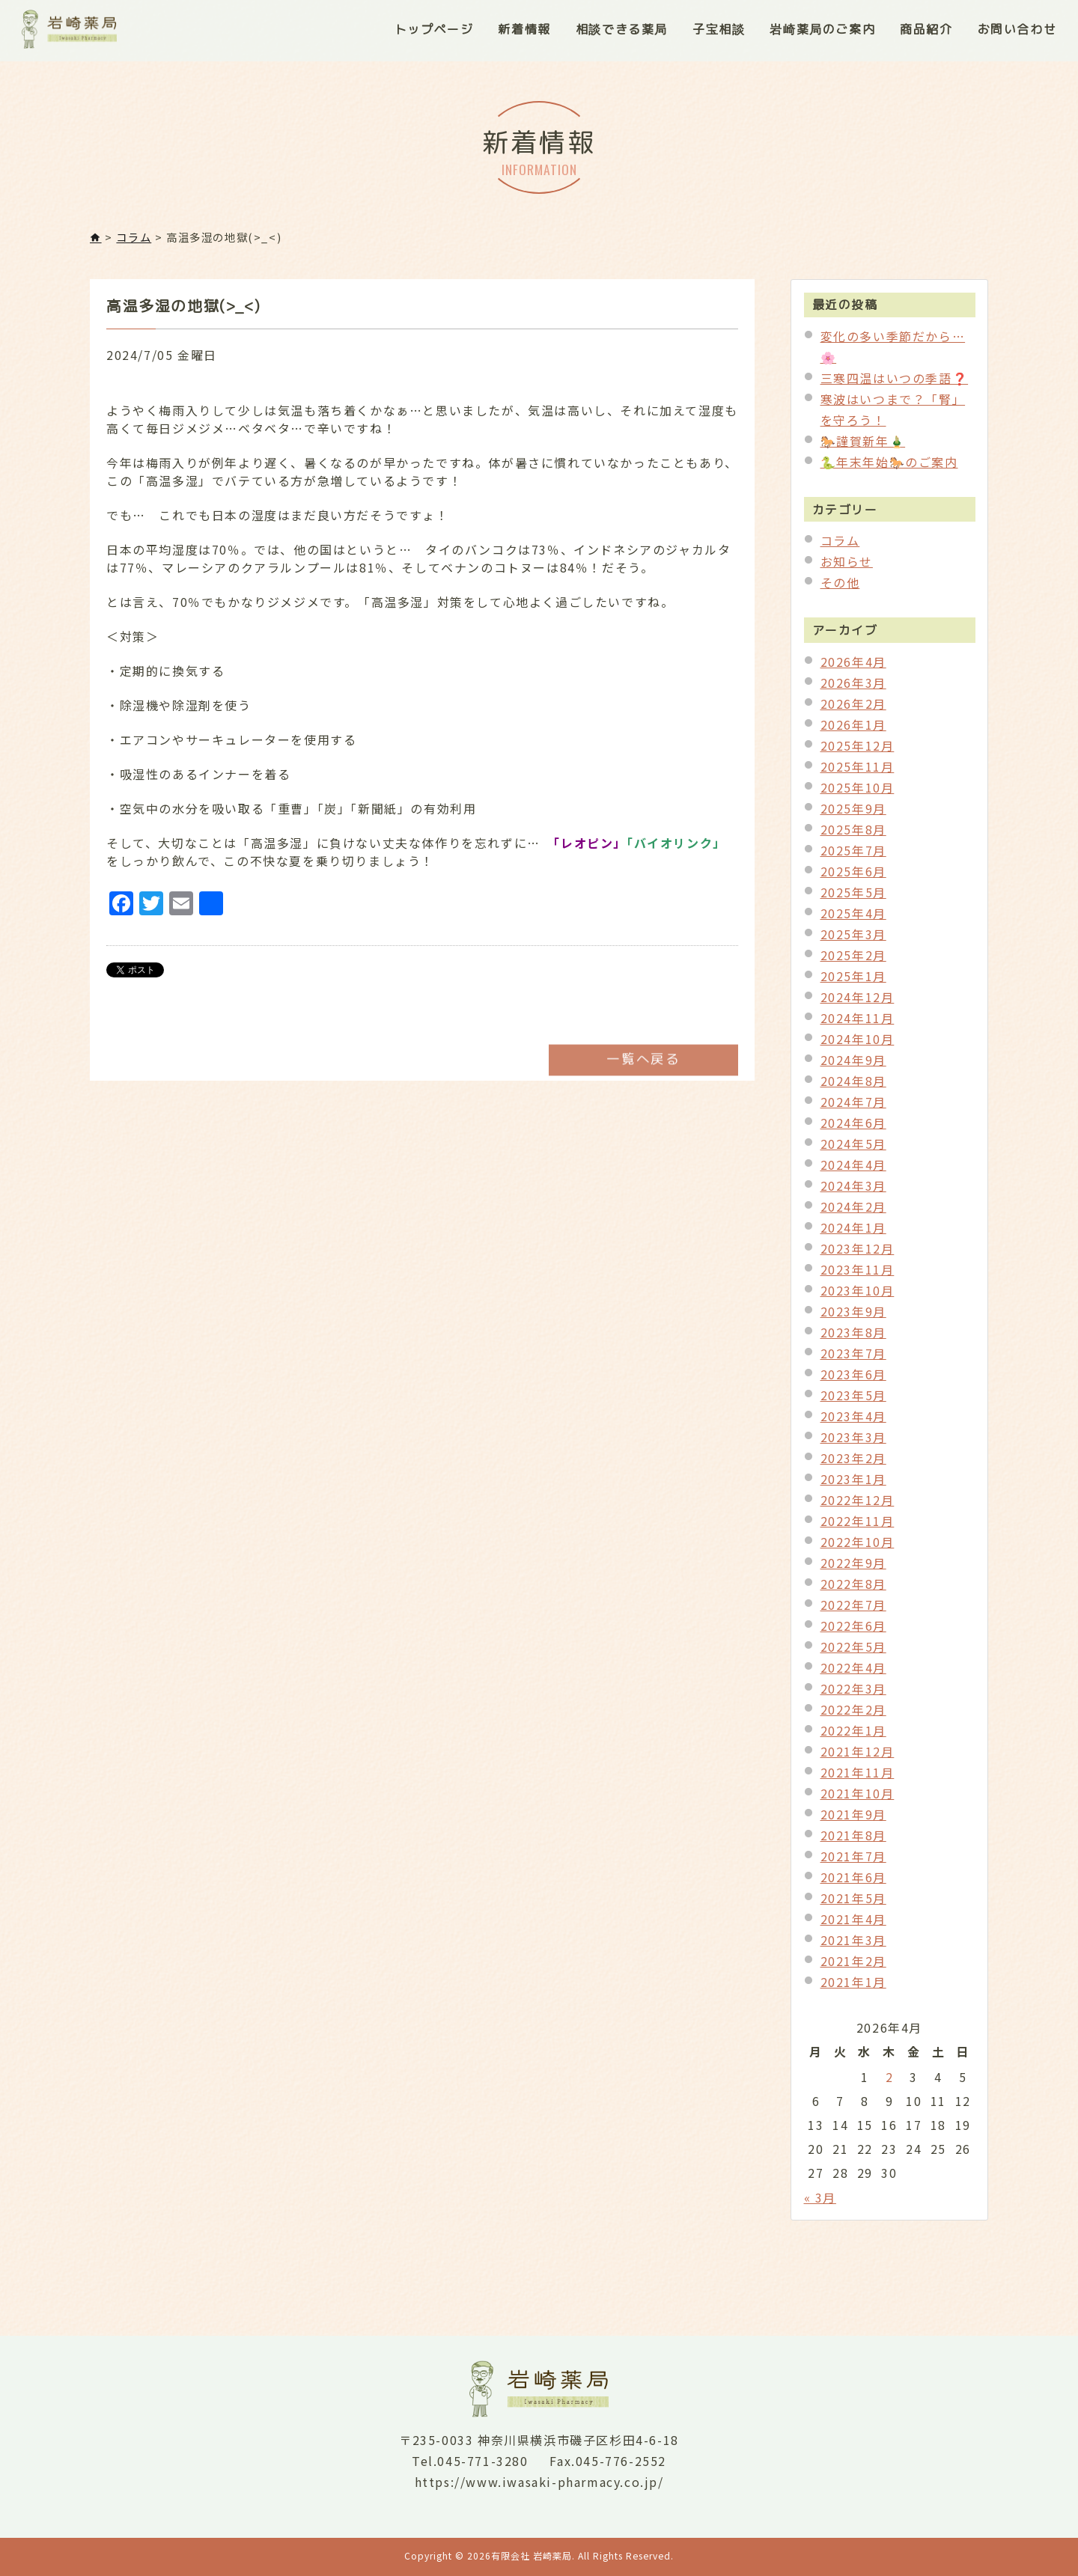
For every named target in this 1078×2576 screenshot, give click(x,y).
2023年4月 (853, 1422)
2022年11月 (857, 1527)
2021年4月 (853, 1925)
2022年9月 (853, 1569)
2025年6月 (853, 877)
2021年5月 (853, 1904)
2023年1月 (853, 1485)
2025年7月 (853, 856)
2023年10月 (857, 1296)
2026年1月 (853, 730)
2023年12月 (857, 1254)
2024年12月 (857, 1003)
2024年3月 (853, 1191)
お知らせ (846, 567)
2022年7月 (853, 1611)
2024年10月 (857, 1045)
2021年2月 (853, 1967)
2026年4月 (853, 668)
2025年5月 (853, 898)
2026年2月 (853, 709)
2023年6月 (853, 1380)
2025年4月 (853, 919)
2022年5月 (853, 1652)
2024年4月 (853, 1170)
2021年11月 (857, 1778)
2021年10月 (857, 1799)
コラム (840, 546)
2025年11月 (857, 772)
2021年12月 (857, 1757)
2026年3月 (853, 689)
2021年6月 (853, 1883)
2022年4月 (853, 1673)
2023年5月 (853, 1401)
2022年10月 (857, 1548)
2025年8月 (853, 835)
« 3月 (820, 2203)
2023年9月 (853, 1317)
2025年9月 (853, 814)
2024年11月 (857, 1024)
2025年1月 (853, 982)
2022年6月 (853, 1631)
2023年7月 (853, 1359)
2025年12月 (857, 751)
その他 (840, 588)
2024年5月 (853, 1150)
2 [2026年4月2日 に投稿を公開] (890, 2083)
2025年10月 (857, 793)
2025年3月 (853, 940)
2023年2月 (853, 1464)
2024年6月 (853, 1129)
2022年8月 (853, 1590)
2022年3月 (853, 1694)
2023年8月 (853, 1338)
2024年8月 (853, 1087)
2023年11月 (857, 1275)
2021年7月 (853, 1862)
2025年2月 (853, 961)
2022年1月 (853, 1736)
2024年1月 (853, 1233)
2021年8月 (853, 1841)
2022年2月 (853, 1715)
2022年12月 (857, 1506)
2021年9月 (853, 1820)
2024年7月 (853, 1108)
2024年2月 (853, 1212)
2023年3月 (853, 1443)
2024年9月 (853, 1066)
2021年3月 (853, 1946)
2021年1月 (853, 1988)
